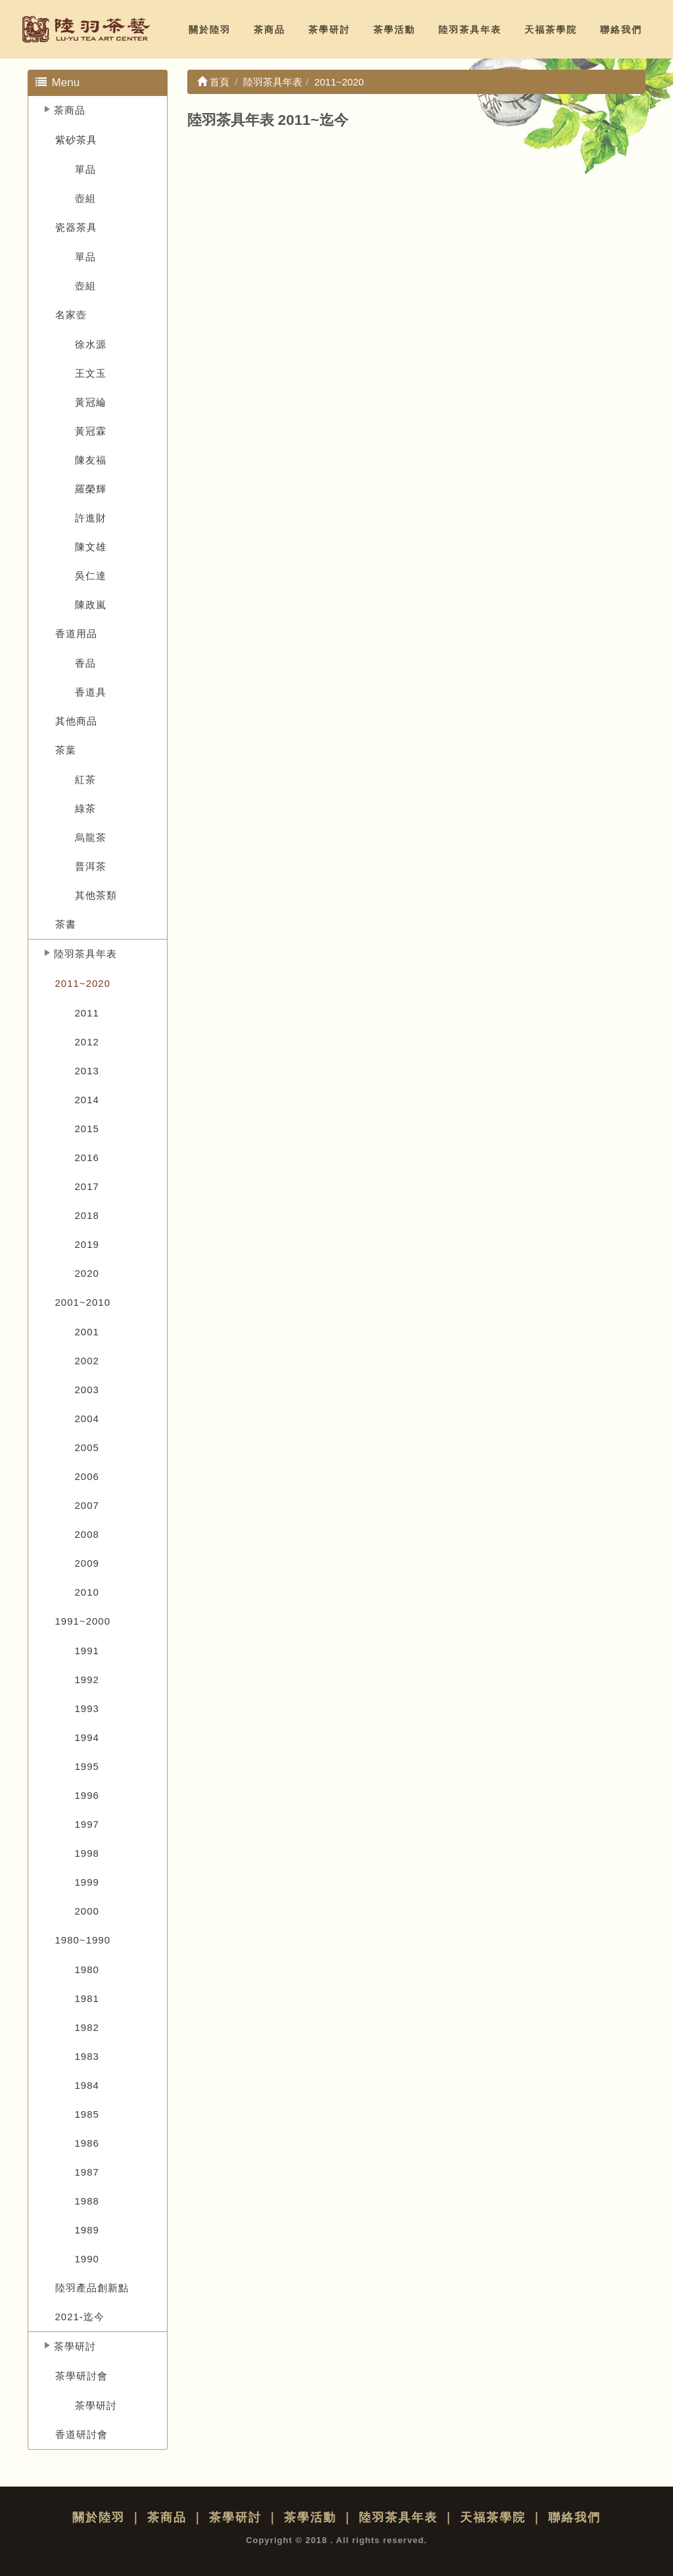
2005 (87, 1447)
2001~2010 (83, 1302)
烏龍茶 (90, 837)
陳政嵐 (90, 604)
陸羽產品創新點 (92, 2287)
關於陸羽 (210, 29)
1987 (87, 2172)
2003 (87, 1389)
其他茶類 (96, 895)
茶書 (65, 924)
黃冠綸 (90, 402)
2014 (87, 1099)
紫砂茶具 (76, 139)
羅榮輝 (90, 488)
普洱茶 (90, 866)
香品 (85, 663)
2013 (87, 1070)
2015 (87, 1128)
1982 (87, 2027)
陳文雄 (90, 546)
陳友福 (90, 459)
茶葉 (65, 749)
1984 (87, 2085)
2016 (87, 1157)
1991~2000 (83, 1621)
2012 (87, 1041)
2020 (87, 1273)
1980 (87, 1969)
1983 (87, 2056)
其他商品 (76, 721)
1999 (87, 1882)
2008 (87, 1534)
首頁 (213, 81)
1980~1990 (83, 1939)
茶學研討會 (81, 2375)
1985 (87, 2114)
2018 (87, 1215)
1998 (87, 1853)
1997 (87, 1824)
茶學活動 (394, 29)
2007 (87, 1505)
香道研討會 (81, 2434)
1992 (87, 1679)
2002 (87, 1360)
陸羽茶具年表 (469, 29)
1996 (87, 1795)
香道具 (90, 692)
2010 (87, 1592)
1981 (87, 1998)
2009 (87, 1563)
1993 (87, 1708)
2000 (87, 1911)
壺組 (85, 198)
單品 (85, 169)
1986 (87, 2143)
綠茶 (85, 808)
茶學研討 (329, 29)
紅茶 (85, 779)
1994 (87, 1737)
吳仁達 (90, 575)
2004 (87, 1418)
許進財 (90, 517)
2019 (87, 1244)
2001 (87, 1331)
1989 (87, 2229)
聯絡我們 (621, 29)
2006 (87, 1476)
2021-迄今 (79, 2316)
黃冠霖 (90, 431)
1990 (87, 2258)
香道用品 (76, 633)
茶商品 (269, 29)
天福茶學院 (550, 29)
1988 (87, 2200)
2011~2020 (83, 983)
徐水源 (90, 344)
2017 (87, 1186)
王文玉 (90, 373)
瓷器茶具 (76, 227)
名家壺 (71, 314)
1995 (87, 1766)
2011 (87, 1012)
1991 (87, 1650)
